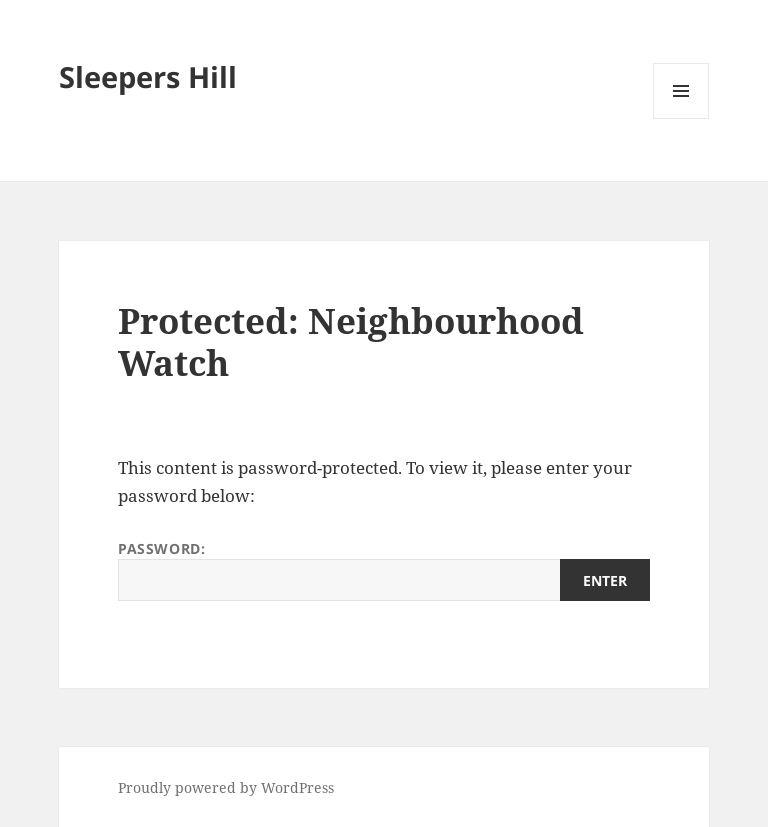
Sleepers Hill (148, 76)
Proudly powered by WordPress (226, 787)
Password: (384, 570)
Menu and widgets (681, 118)
